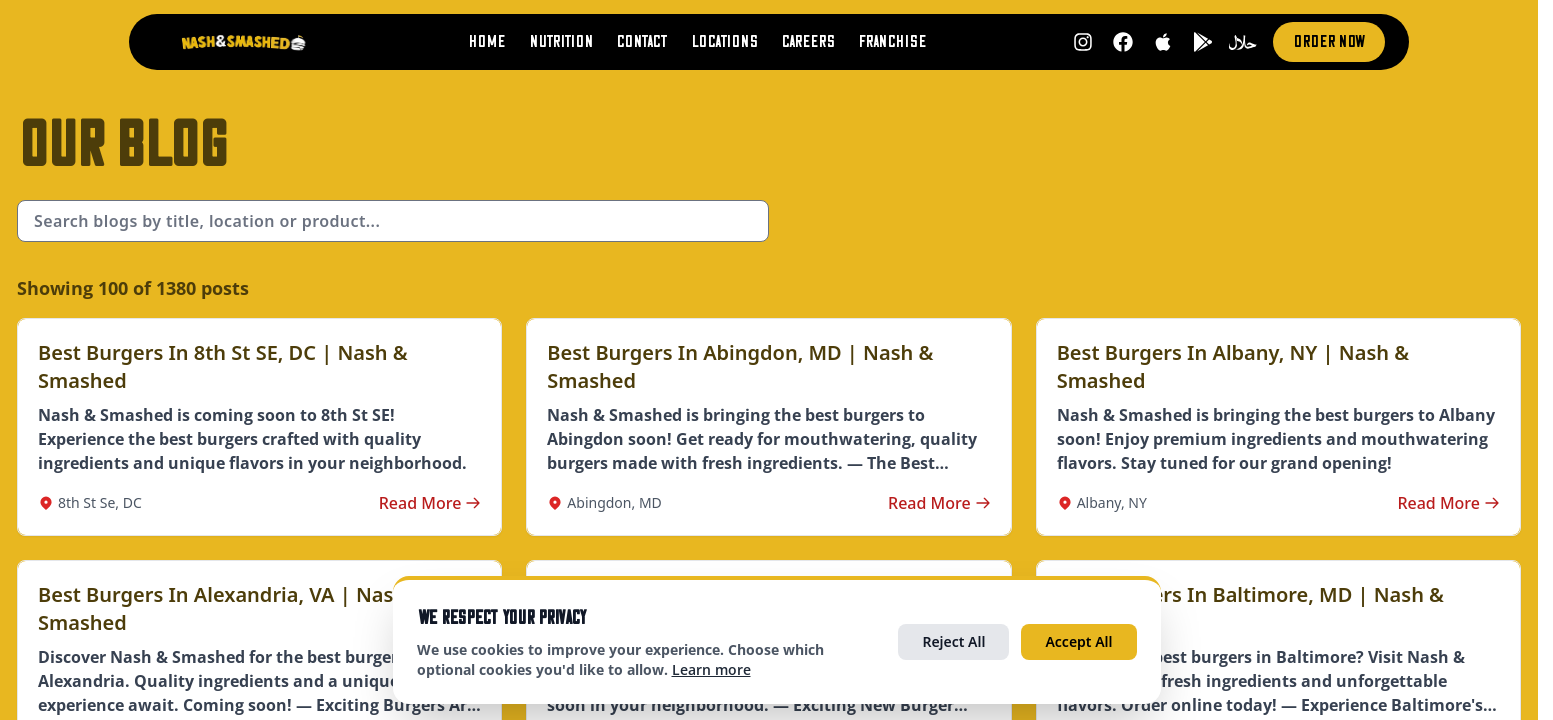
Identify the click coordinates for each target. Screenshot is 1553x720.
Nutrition (554, 41)
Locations (721, 41)
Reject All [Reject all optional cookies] (953, 641)
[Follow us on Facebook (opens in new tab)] (1118, 42)
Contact (635, 41)
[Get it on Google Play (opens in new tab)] (1198, 42)
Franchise (895, 41)
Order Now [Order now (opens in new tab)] (1326, 41)
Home (478, 41)
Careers (807, 41)
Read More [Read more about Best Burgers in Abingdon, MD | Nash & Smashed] (939, 503)
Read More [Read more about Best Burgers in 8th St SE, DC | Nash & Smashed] (430, 503)
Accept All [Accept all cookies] (1078, 641)
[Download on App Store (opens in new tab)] (1158, 42)
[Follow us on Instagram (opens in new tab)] (1078, 42)
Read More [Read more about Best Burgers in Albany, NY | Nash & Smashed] (1448, 503)
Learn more (711, 669)
